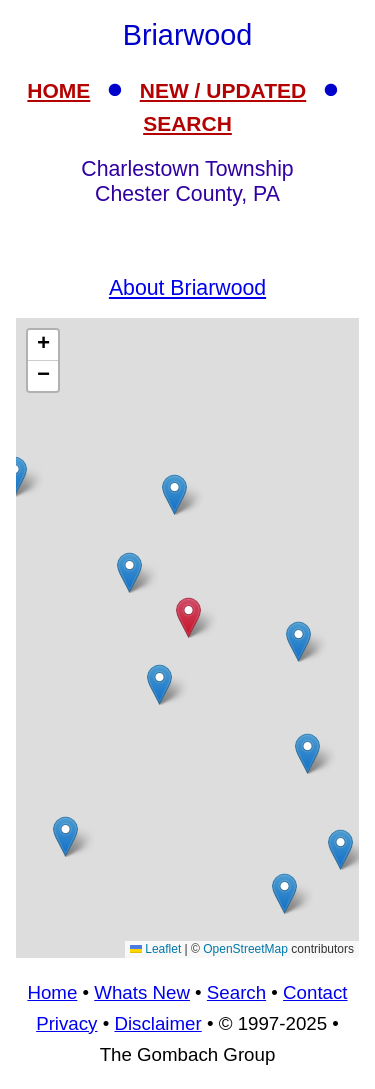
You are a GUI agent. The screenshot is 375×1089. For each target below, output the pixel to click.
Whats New (142, 992)
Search (236, 992)
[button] (284, 893)
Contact (315, 992)
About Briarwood (187, 288)
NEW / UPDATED (223, 90)
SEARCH (187, 123)
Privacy (66, 1023)
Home (52, 992)
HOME (58, 90)
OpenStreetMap (245, 949)
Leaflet (155, 949)
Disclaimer (157, 1023)
